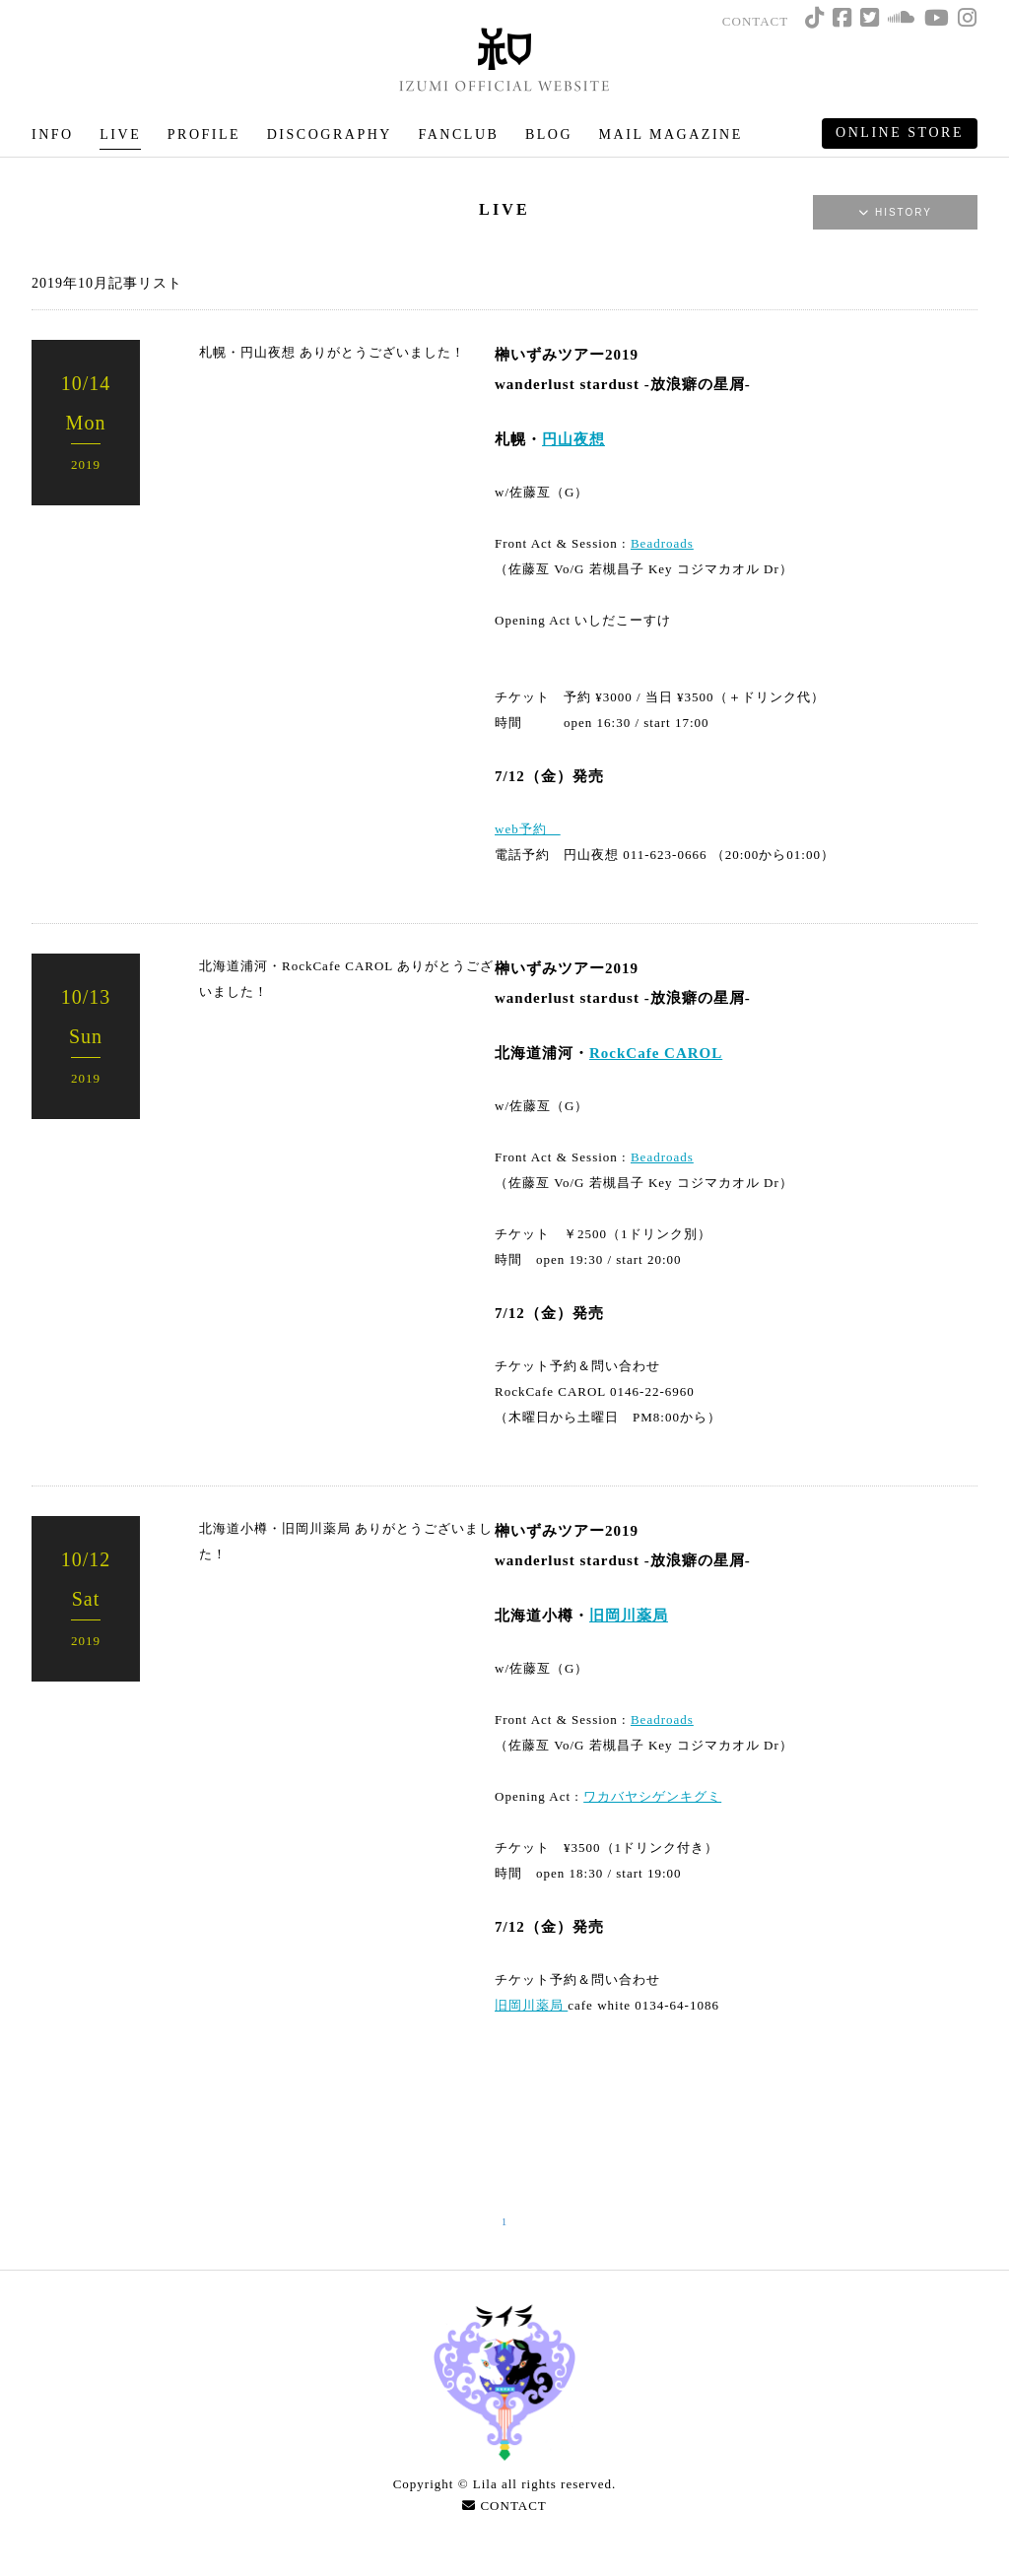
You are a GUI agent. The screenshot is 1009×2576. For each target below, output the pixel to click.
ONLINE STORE (900, 132)
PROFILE (204, 135)
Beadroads (662, 543)
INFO (53, 135)
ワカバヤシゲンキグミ (652, 1796)
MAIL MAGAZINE (671, 135)
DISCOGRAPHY (329, 135)
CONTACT (755, 21)
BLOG (548, 135)
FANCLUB (458, 135)
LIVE (120, 135)
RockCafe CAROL (655, 1053)
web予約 (528, 829)
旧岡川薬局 (628, 1615)
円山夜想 (573, 439)
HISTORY (895, 212)
